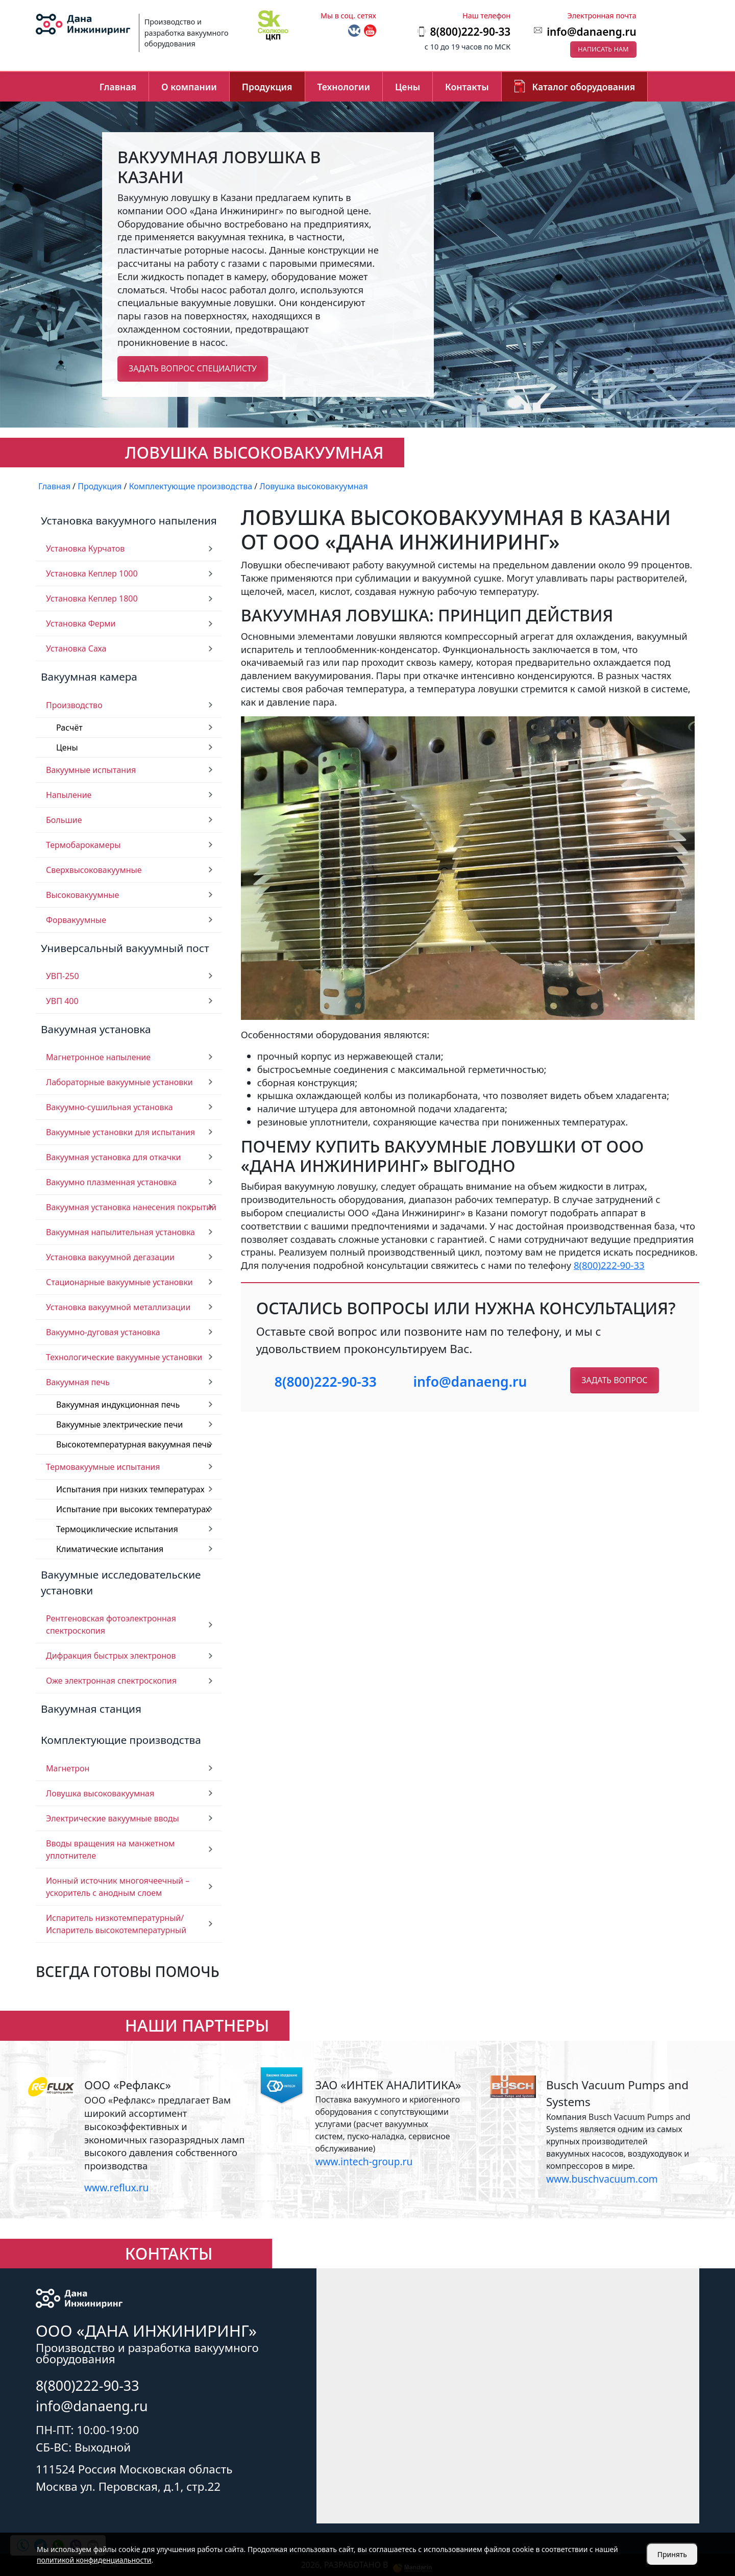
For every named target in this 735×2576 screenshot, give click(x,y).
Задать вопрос (614, 1380)
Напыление (68, 795)
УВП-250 (62, 976)
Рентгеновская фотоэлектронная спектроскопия (111, 1624)
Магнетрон (67, 1768)
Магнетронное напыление (98, 1057)
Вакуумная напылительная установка (120, 1232)
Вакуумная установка (96, 1029)
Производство (74, 705)
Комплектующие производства (121, 1740)
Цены (407, 87)
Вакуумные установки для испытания (120, 1132)
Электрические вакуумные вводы (112, 1818)
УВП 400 (62, 1001)
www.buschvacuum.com (602, 2179)
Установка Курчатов (85, 548)
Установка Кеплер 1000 (92, 573)
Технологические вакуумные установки (124, 1357)
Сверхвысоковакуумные (94, 870)
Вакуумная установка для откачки (113, 1157)
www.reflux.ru (116, 2187)
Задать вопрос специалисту (193, 368)
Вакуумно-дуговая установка (103, 1332)
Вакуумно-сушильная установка (109, 1107)
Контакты (467, 87)
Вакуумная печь (78, 1382)
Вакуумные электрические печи (119, 1424)
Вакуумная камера (89, 676)
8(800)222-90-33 (609, 1265)
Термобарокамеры (83, 845)
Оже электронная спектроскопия (111, 1680)
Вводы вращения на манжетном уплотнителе (110, 1849)
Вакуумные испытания (91, 770)
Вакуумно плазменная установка (111, 1182)
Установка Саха (76, 648)
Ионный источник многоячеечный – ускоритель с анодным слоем (117, 1886)
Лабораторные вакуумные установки (119, 1082)
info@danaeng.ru (591, 31)
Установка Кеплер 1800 (92, 598)
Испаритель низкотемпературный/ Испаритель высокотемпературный (116, 1924)
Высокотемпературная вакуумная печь (133, 1444)
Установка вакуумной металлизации (118, 1307)
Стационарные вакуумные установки (119, 1282)
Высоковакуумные (82, 895)
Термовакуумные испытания (103, 1466)
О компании (189, 87)
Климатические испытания (109, 1549)
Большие (64, 820)
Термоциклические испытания (117, 1529)
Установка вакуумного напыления (129, 520)
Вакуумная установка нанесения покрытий (131, 1207)
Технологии (343, 87)
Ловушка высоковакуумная (100, 1793)
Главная (118, 87)
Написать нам (603, 49)
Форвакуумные (76, 920)
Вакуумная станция (91, 1709)
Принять (672, 2554)
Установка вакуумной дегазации (110, 1257)
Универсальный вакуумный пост (125, 948)
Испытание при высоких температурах (133, 1509)
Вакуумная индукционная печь (118, 1404)
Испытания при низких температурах (130, 1489)
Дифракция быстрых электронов (111, 1655)
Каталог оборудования (583, 87)
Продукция (267, 87)
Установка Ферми (81, 623)
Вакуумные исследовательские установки (121, 1582)
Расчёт (69, 727)
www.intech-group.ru (363, 2161)
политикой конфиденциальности (94, 2560)
